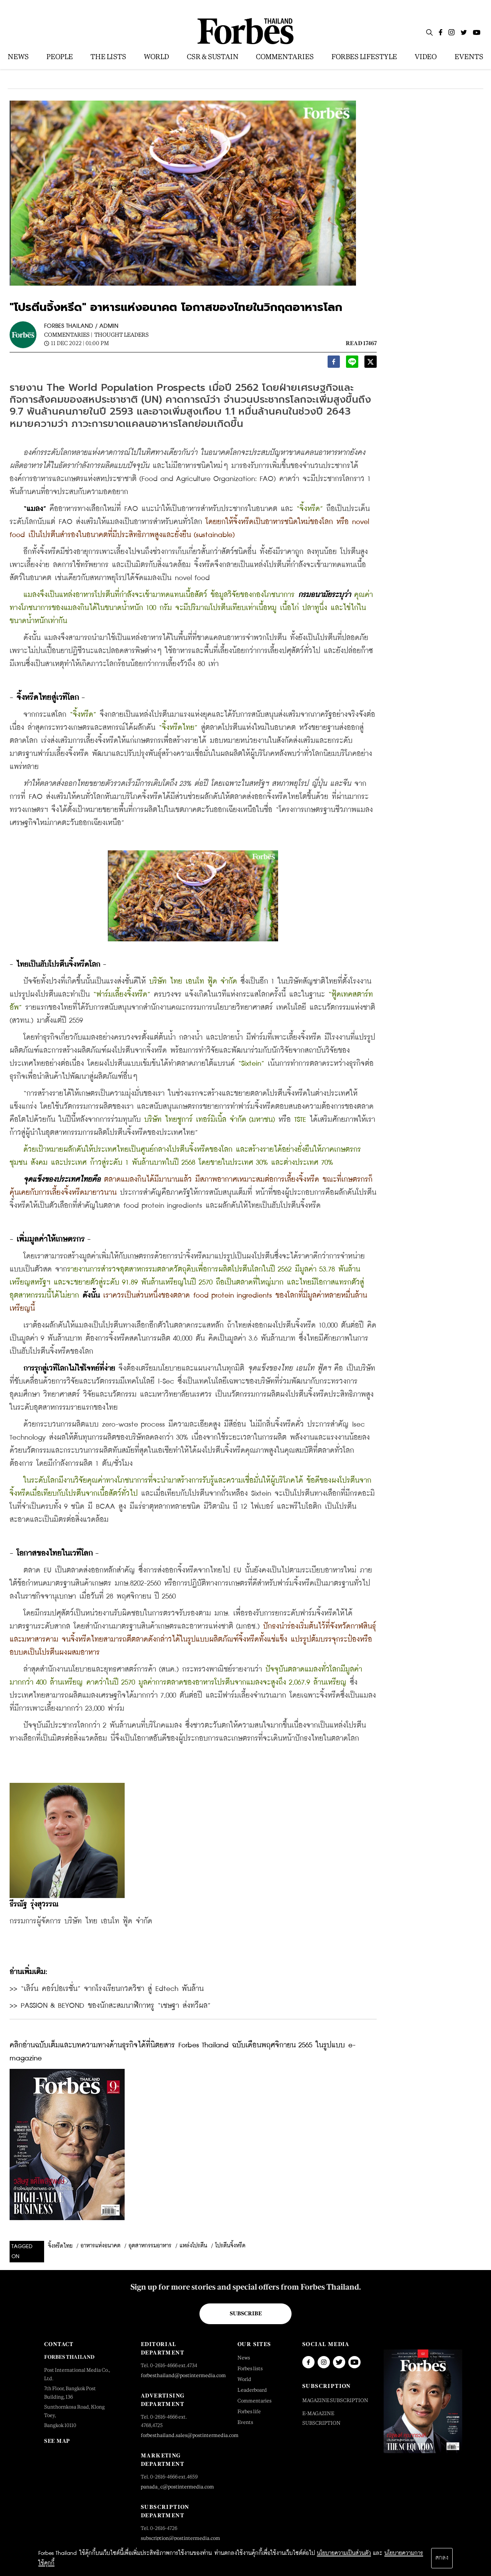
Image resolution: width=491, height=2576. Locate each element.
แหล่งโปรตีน (193, 2246)
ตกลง (441, 2558)
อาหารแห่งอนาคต (100, 2246)
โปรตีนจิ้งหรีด (230, 2246)
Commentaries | (68, 334)
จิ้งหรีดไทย (60, 2246)
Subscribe (246, 2313)
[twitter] (370, 363)
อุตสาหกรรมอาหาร (150, 2246)
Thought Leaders (121, 334)
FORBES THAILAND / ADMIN (81, 326)
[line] (352, 363)
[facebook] (334, 363)
